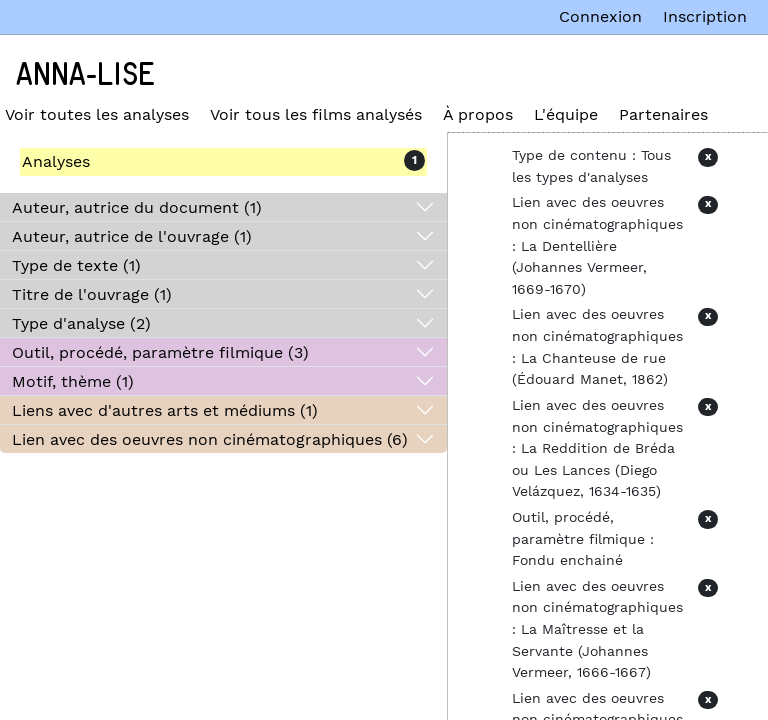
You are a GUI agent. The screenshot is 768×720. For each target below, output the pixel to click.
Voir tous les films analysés (316, 114)
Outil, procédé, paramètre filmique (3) (160, 352)
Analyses (56, 161)
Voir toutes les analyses (97, 114)
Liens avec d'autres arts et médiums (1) (165, 410)
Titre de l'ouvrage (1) (92, 294)
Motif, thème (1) (73, 381)
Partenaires (663, 114)
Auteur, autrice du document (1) (137, 207)
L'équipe (566, 114)
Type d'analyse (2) (81, 323)
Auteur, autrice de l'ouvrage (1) (132, 236)
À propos (478, 114)
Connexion (600, 16)
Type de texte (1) (76, 265)
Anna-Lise (85, 75)
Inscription (705, 16)
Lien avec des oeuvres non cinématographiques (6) (210, 439)
